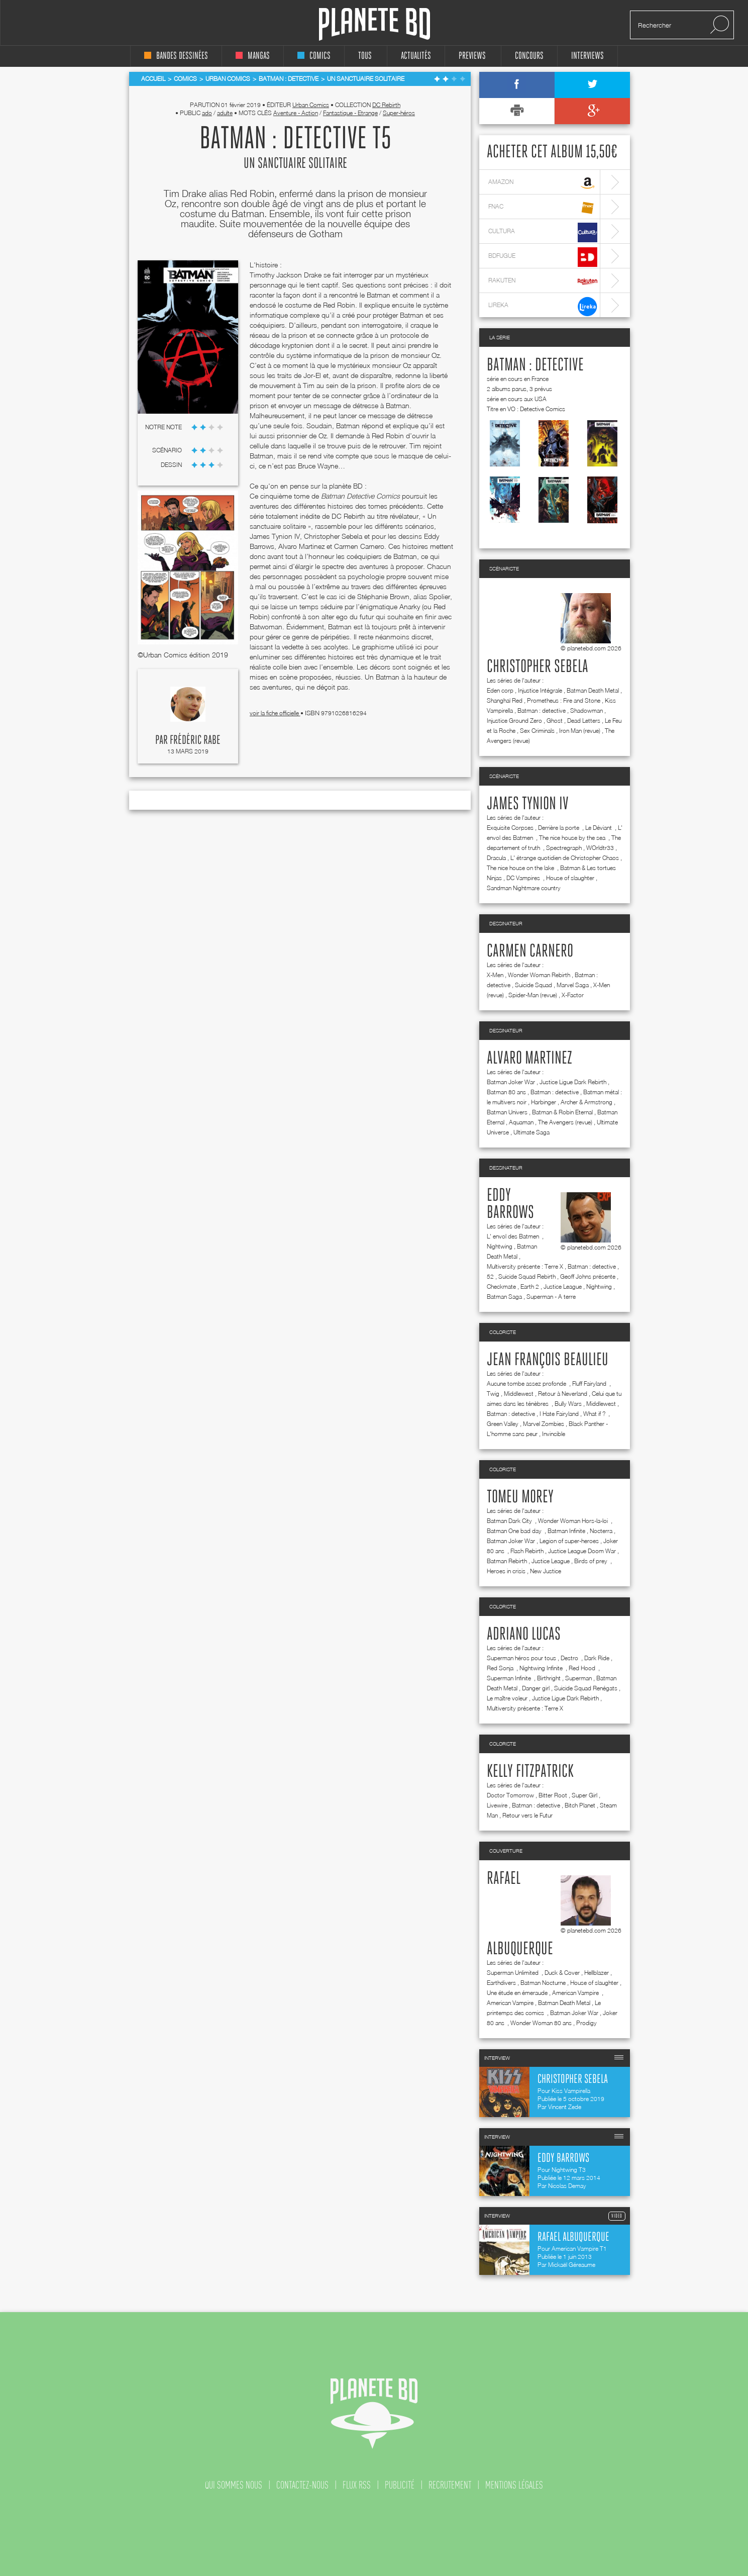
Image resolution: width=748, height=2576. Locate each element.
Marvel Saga (573, 985)
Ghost (555, 720)
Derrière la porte (559, 827)
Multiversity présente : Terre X (525, 1266)
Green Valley (502, 1423)
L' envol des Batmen (514, 1236)
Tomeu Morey (520, 1497)
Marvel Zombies (543, 1423)
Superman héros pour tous (521, 1658)
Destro (570, 1658)
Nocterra (601, 1531)
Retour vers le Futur (527, 1815)
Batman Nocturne (543, 1982)
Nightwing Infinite (541, 1668)
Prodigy (586, 2023)
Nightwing (499, 1246)
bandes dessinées (176, 56)
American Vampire (576, 1992)
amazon (542, 183)
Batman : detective (535, 365)
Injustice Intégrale (540, 690)
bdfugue (542, 257)
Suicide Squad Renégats (585, 1688)
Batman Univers (507, 1112)
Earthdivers (501, 1982)
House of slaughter (570, 878)
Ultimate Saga (531, 1132)
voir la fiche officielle (275, 713)
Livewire (497, 1805)
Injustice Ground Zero (514, 720)
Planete (374, 24)
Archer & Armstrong (586, 1102)
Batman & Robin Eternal (562, 1112)
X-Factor (573, 995)
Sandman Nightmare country (524, 888)
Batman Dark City (510, 1520)
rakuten (542, 282)
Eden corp (500, 690)
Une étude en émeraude (517, 1992)
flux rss (357, 2485)
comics (314, 56)
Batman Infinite (566, 1531)
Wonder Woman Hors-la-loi (573, 1520)
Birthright (549, 1678)
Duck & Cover (562, 1972)
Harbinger (543, 1102)
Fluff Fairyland (590, 1383)
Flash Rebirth (527, 1551)
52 (490, 1276)
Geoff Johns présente (587, 1276)
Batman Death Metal (593, 690)
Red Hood (583, 1668)
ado (207, 113)
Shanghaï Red (504, 700)
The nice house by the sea (573, 837)
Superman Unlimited (513, 1972)
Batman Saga (504, 1296)
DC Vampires (524, 878)
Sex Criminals (537, 730)
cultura (542, 232)
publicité (399, 2485)
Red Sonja (501, 1668)
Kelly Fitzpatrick (530, 1772)
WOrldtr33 (600, 847)
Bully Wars (568, 1403)
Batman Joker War (511, 1082)
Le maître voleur (507, 1698)
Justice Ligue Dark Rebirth (573, 1082)
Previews (472, 56)
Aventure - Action (295, 113)
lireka (542, 306)
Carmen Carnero (530, 951)
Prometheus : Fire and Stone (563, 700)
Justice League (563, 1286)
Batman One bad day (515, 1531)
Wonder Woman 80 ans (541, 2023)
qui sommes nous (233, 2485)
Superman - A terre (551, 1296)
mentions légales (514, 2485)
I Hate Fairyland (559, 1413)
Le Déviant (599, 827)
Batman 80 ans (506, 1092)
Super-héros (399, 113)
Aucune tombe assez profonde (527, 1383)
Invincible (553, 1434)
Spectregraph (564, 847)
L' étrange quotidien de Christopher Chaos (564, 858)
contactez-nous (302, 2485)
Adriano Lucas (524, 1635)
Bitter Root (553, 1795)
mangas (253, 56)
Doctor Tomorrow (510, 1795)
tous (365, 56)
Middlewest (518, 1393)
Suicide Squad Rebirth (527, 1276)
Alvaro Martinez (529, 1059)
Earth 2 (529, 1286)
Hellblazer (596, 1972)
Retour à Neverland (562, 1393)
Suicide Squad (533, 985)
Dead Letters (583, 720)
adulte (225, 113)
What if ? (595, 1413)
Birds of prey (591, 1561)
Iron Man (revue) (579, 730)
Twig (493, 1393)
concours (529, 56)
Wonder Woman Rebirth (539, 975)
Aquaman (521, 1122)
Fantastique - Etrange (350, 113)
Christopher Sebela (537, 667)
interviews (587, 56)
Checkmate (501, 1286)
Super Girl (584, 1795)
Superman (578, 1678)
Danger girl (536, 1688)
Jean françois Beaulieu (547, 1360)
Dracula (496, 858)
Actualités (416, 56)
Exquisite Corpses (510, 827)
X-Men (495, 975)
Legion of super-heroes (569, 1541)
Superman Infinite (509, 1678)
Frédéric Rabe (195, 740)
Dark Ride (596, 1658)
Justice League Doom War (582, 1551)
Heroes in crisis (506, 1571)
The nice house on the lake (521, 868)
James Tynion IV (528, 804)
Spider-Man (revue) (532, 995)
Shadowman (586, 710)
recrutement (450, 2485)
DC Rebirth (386, 105)
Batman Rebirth (507, 1561)
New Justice (545, 1571)
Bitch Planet (580, 1805)
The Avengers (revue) (565, 1122)
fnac (542, 208)
